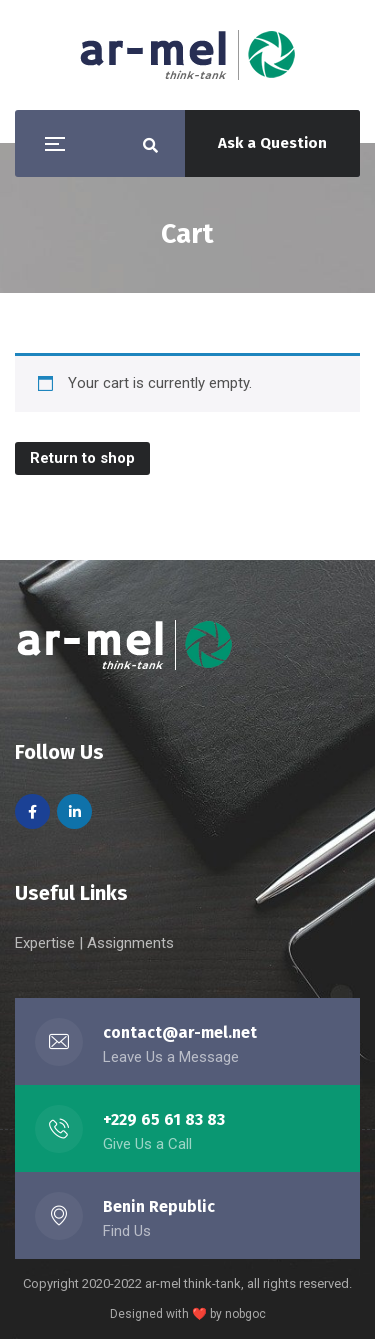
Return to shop (82, 458)
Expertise (47, 943)
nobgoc (245, 1314)
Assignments (130, 943)
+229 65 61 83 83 (164, 1119)
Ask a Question (272, 143)
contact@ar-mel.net (180, 1032)
